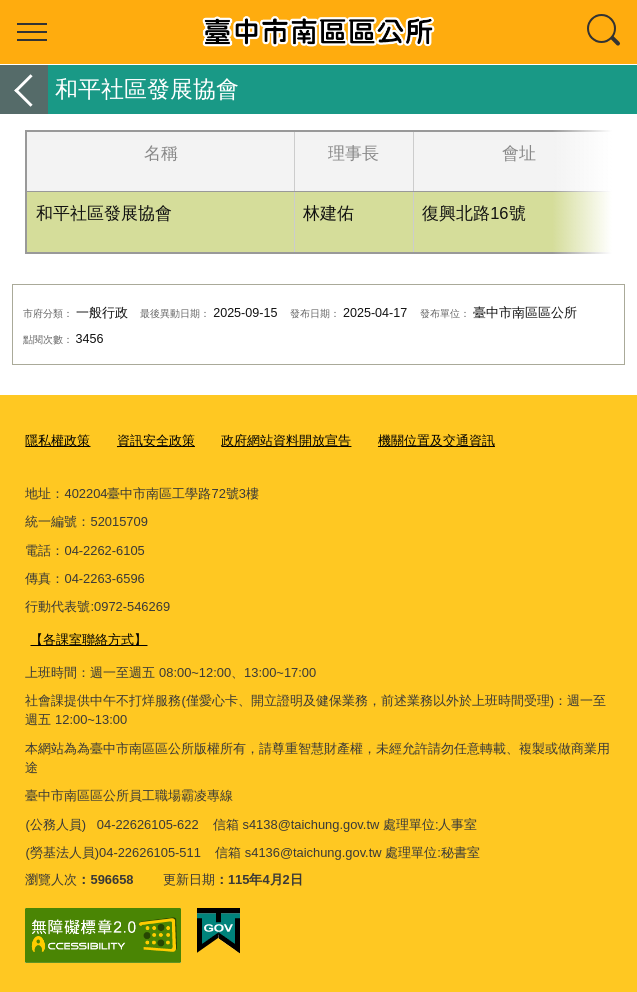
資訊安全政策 (156, 440)
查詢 (605, 32)
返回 (24, 89)
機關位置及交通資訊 (436, 440)
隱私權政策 (57, 440)
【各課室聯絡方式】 (88, 638)
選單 (32, 32)
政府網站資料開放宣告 (286, 440)
